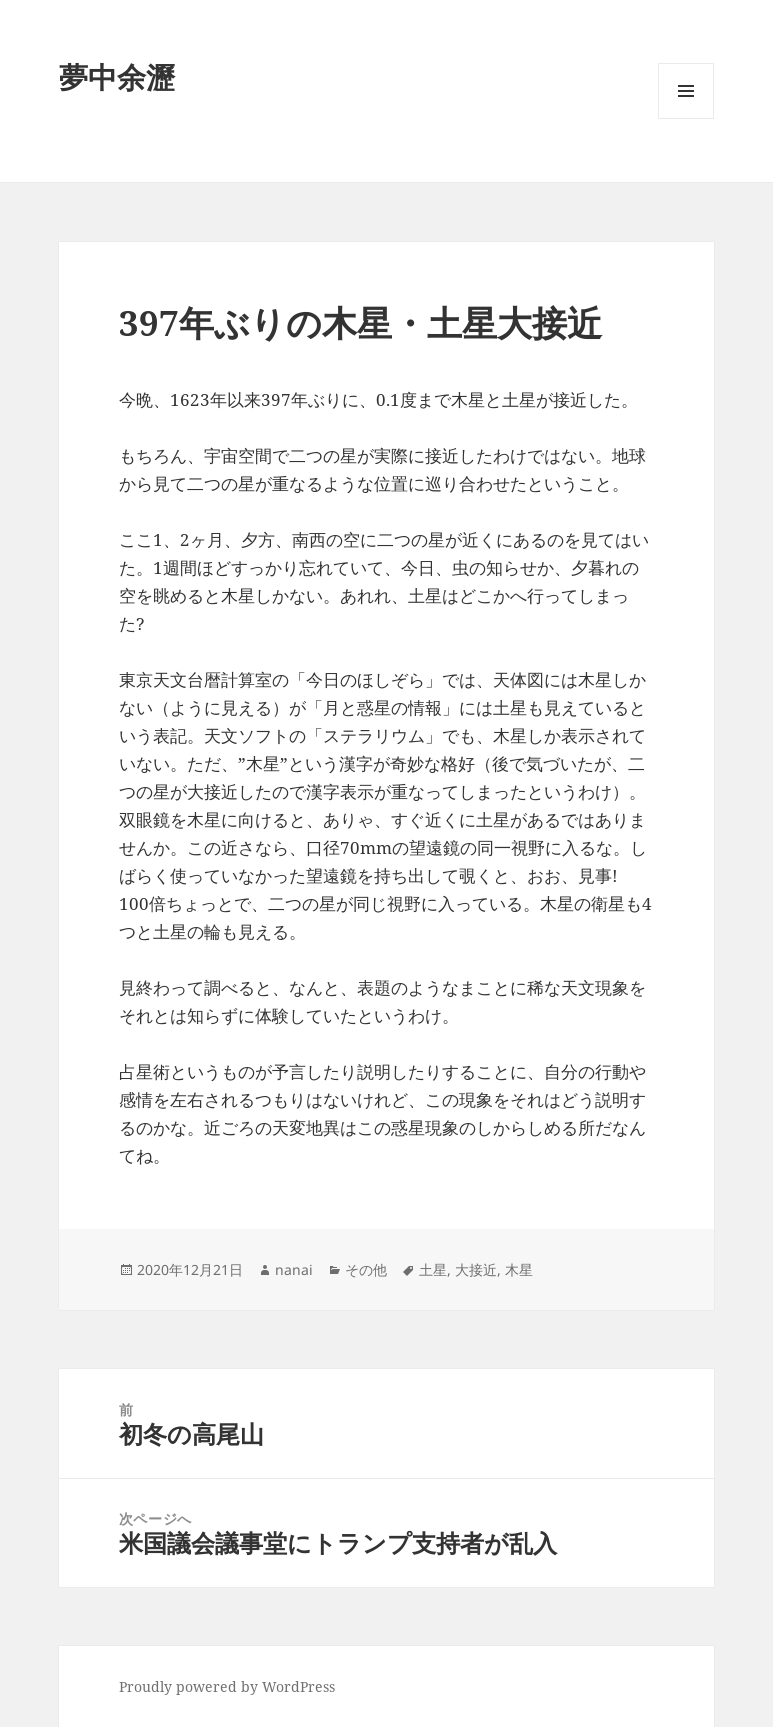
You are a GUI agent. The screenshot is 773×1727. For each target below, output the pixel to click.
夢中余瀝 (117, 76)
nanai (294, 1269)
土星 (433, 1269)
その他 (366, 1269)
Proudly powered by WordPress (227, 1686)
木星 (519, 1269)
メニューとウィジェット (686, 118)
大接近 (476, 1269)
